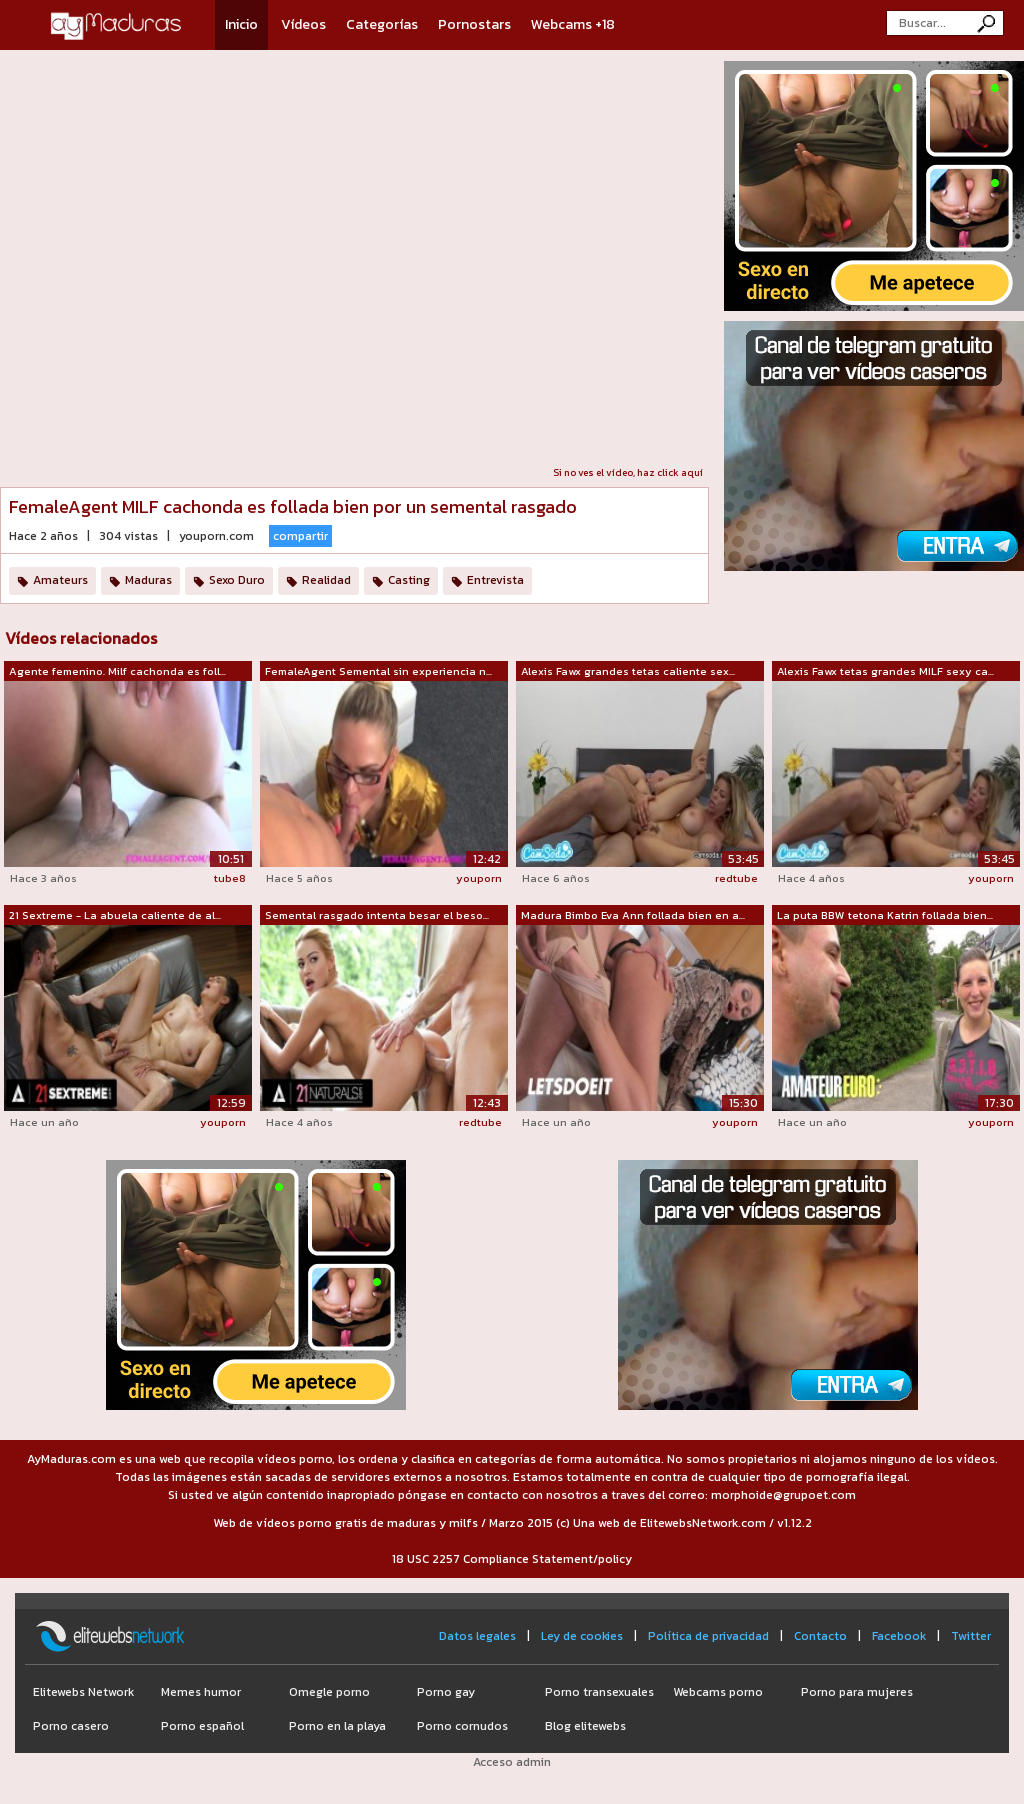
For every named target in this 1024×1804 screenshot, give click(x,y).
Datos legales (477, 1636)
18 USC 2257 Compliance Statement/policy (512, 1559)
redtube (736, 878)
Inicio (241, 24)
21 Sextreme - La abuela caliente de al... (115, 915)
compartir (300, 536)
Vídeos (303, 24)
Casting (409, 580)
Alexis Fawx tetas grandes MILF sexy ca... (885, 671)
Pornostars (474, 24)
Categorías (382, 24)
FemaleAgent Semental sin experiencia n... (378, 671)
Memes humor (201, 1692)
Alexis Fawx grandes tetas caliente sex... (628, 671)
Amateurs (60, 580)
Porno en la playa (337, 1726)
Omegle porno (329, 1692)
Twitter (971, 1636)
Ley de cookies (582, 1636)
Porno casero (71, 1726)
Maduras (148, 580)
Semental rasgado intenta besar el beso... (377, 915)
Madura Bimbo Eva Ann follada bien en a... (633, 915)
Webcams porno (718, 1692)
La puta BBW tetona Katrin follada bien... (885, 915)
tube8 (230, 878)
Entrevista (495, 580)
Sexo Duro (237, 580)
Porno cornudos (462, 1726)
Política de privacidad (708, 1636)
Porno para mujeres (857, 1692)
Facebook (899, 1636)
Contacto (820, 1636)
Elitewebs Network (83, 1692)
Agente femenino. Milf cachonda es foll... (117, 671)
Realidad (326, 580)
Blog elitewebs (585, 1726)
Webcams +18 (573, 24)
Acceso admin (512, 1762)
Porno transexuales (599, 1692)
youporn (479, 878)
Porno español (202, 1726)
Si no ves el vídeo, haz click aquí (628, 472)
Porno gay (446, 1692)
